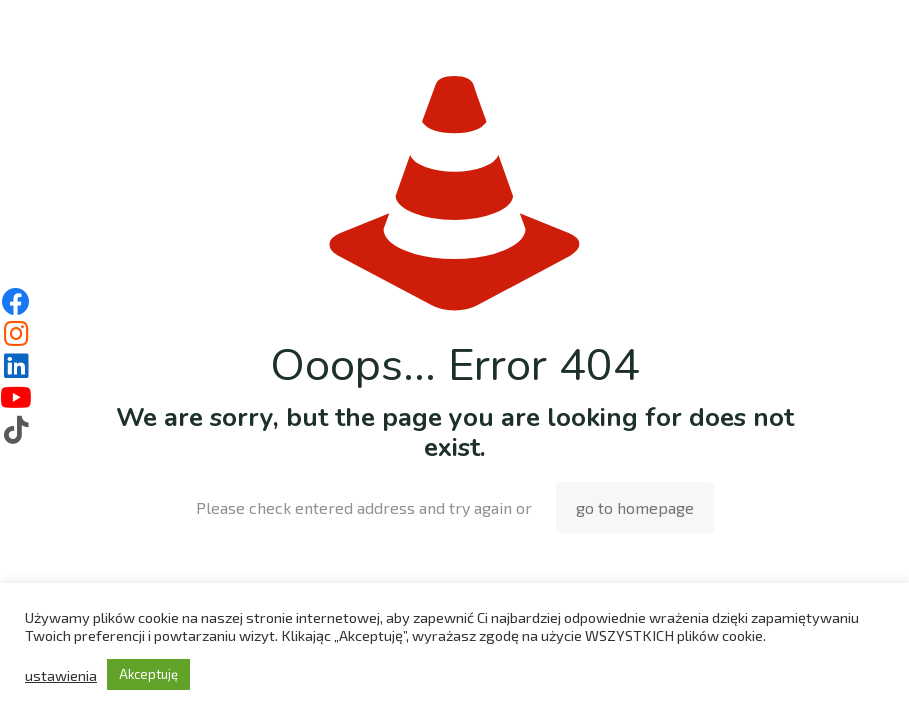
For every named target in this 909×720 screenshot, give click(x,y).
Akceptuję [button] (148, 674)
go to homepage (635, 507)
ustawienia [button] (61, 675)
